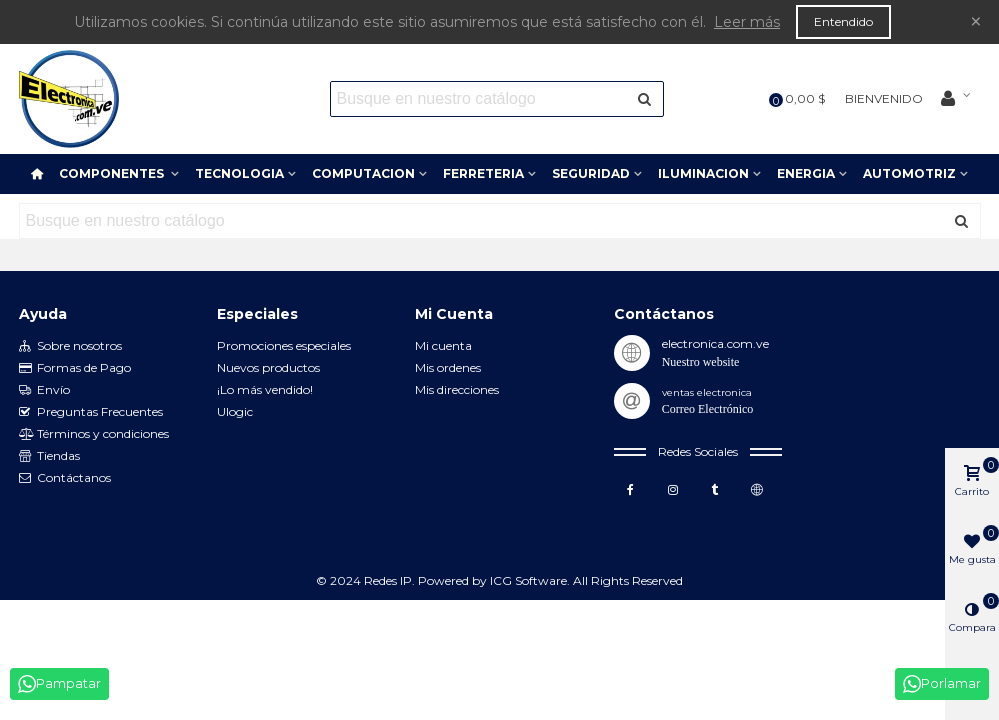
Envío (44, 390)
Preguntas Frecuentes (91, 412)
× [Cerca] (976, 21)
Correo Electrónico (708, 409)
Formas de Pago (75, 368)
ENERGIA (806, 173)
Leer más (747, 22)
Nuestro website (701, 362)
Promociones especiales (284, 345)
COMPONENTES (113, 173)
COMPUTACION (363, 173)
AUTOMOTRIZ (909, 173)
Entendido (843, 21)
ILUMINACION (703, 173)
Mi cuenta (443, 345)
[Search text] (480, 99)
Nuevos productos (268, 367)
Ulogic (235, 411)
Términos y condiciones (94, 434)
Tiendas (49, 456)
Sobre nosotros (70, 346)
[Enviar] (646, 99)
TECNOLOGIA (239, 173)
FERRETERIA (483, 173)
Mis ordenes (448, 367)
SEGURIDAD (591, 173)
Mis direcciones (457, 389)
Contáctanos (65, 478)
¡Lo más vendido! (265, 389)
